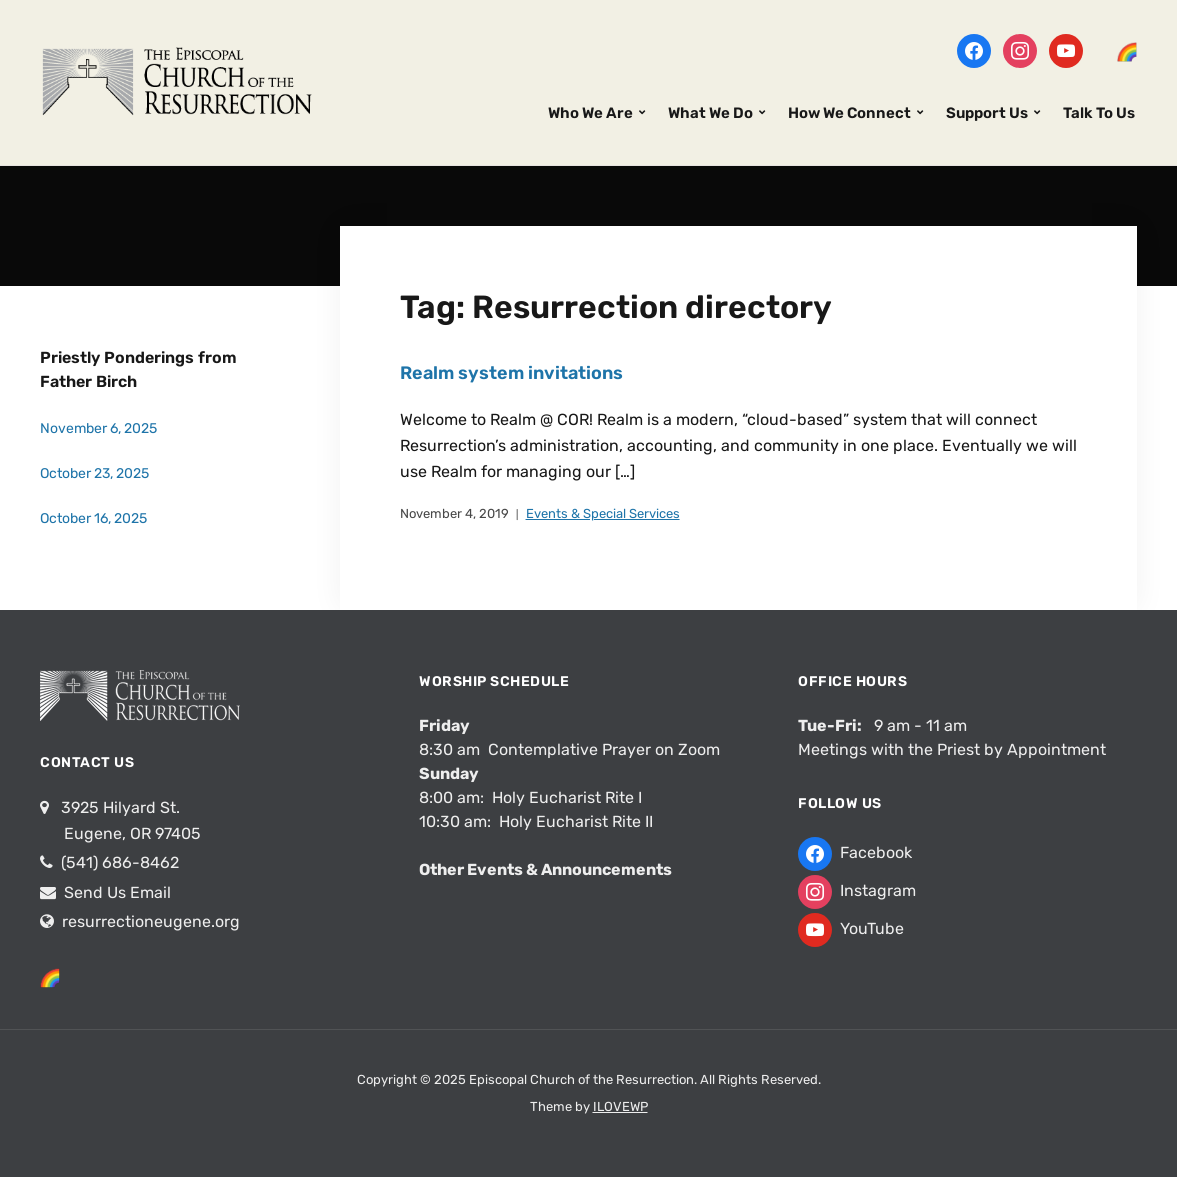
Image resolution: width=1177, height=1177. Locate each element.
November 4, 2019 (454, 513)
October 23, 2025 (94, 473)
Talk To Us (1099, 113)
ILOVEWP (620, 1106)
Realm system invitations (511, 373)
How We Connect (849, 113)
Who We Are (590, 113)
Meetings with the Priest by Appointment (952, 749)
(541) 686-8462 (118, 862)
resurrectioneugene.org (151, 921)
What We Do (710, 113)
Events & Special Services (603, 513)
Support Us (987, 113)
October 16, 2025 (93, 518)
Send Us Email (115, 892)
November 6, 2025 (98, 428)
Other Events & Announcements (545, 869)
